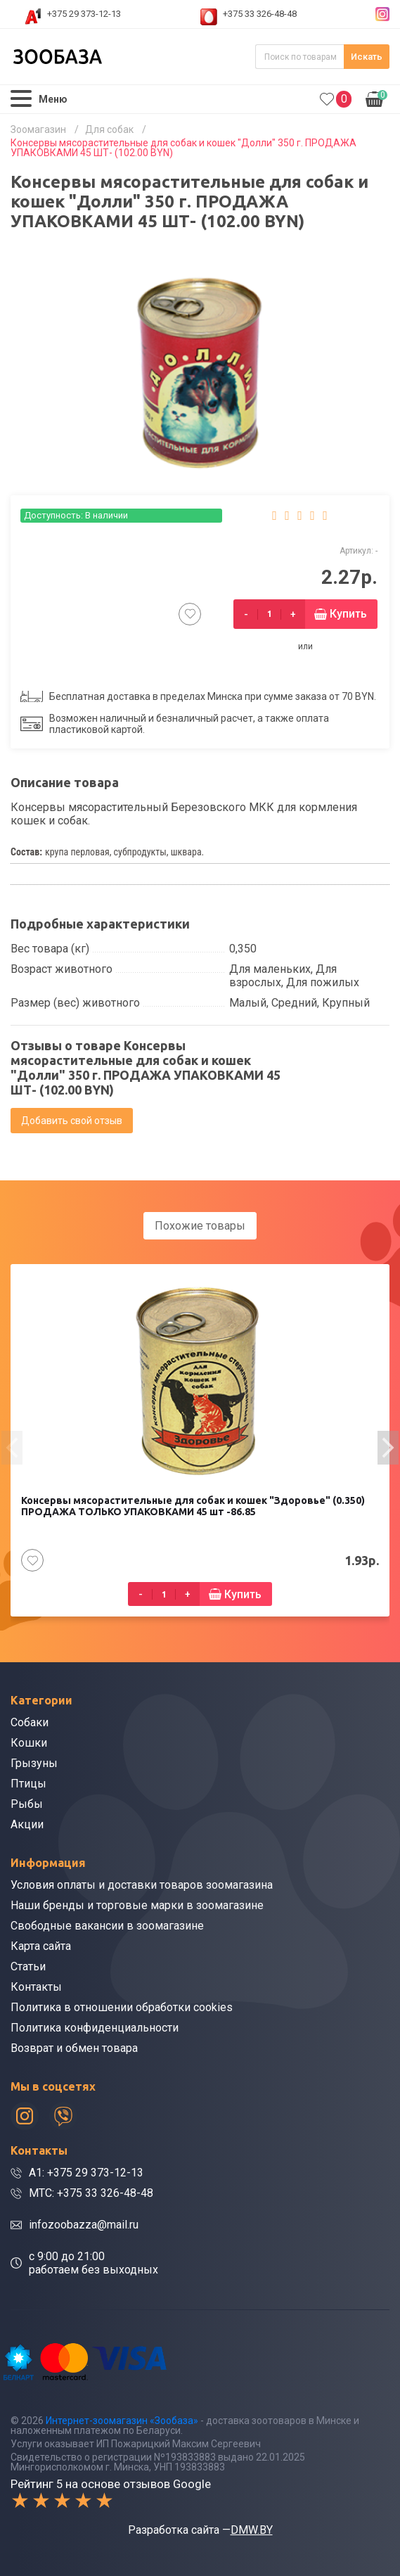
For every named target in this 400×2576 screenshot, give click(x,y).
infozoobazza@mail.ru (83, 2224)
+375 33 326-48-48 (260, 13)
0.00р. (376, 98)
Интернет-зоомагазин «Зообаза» (122, 2420)
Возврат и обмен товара (74, 2048)
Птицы (28, 1783)
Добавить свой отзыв (71, 1120)
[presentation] (11, 1448)
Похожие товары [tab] (200, 1225)
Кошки (29, 1742)
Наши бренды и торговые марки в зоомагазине (137, 1905)
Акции (27, 1824)
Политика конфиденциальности (95, 2027)
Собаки (30, 1722)
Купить (348, 613)
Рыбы (27, 1804)
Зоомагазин (38, 129)
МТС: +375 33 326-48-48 (91, 2193)
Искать (366, 56)
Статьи (28, 1966)
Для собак (109, 129)
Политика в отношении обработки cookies (122, 2007)
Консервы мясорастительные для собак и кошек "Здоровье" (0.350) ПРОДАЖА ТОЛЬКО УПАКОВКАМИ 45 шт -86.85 (193, 1506)
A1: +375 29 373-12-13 (86, 2172)
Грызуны (34, 1763)
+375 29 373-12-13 (84, 13)
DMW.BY (252, 2530)
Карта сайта (41, 1946)
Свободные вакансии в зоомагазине (107, 1925)
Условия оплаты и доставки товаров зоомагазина (142, 1885)
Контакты (36, 1987)
